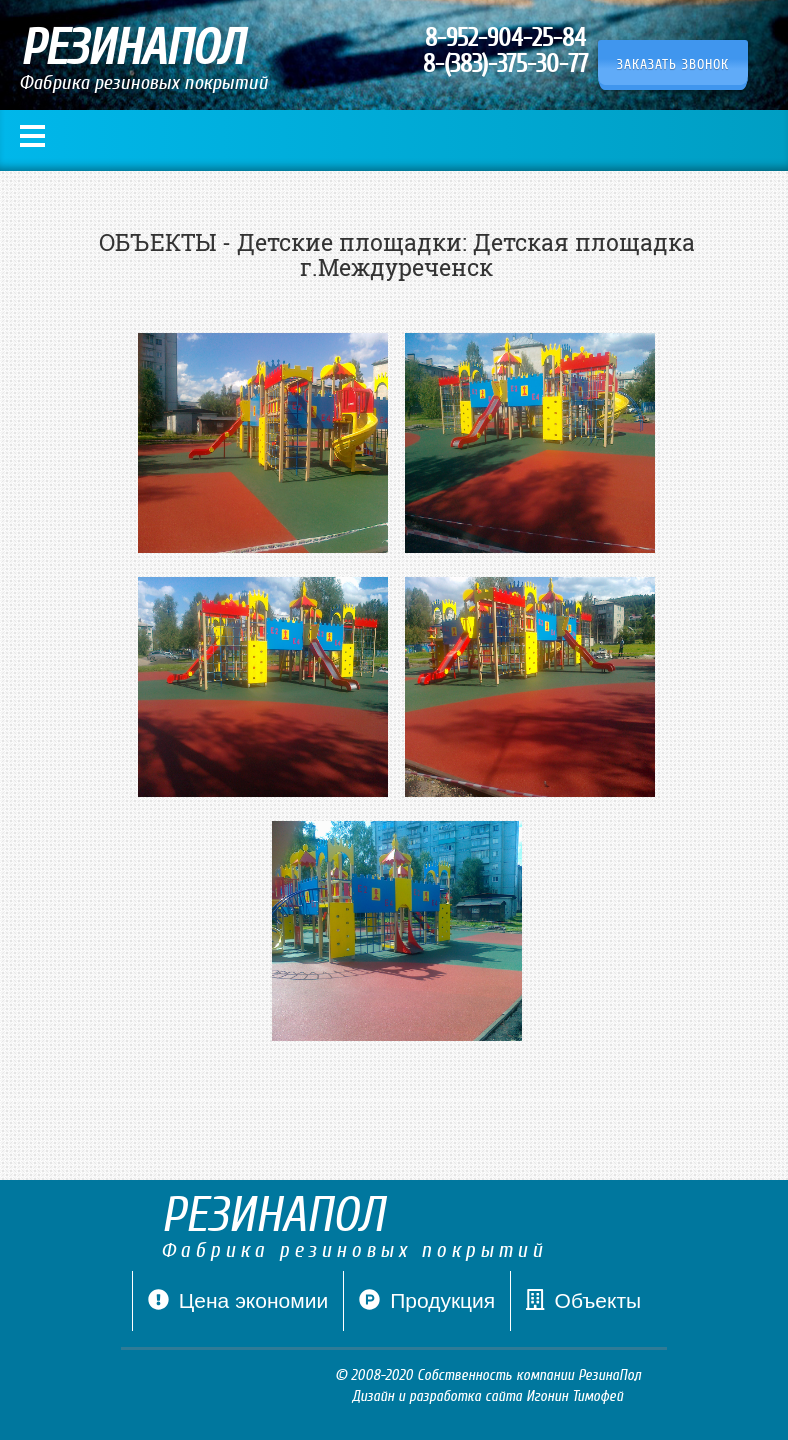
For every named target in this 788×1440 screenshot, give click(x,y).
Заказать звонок (673, 64)
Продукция (427, 1300)
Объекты (583, 1300)
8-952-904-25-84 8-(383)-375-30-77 (505, 51)
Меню (32, 136)
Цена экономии (237, 1310)
